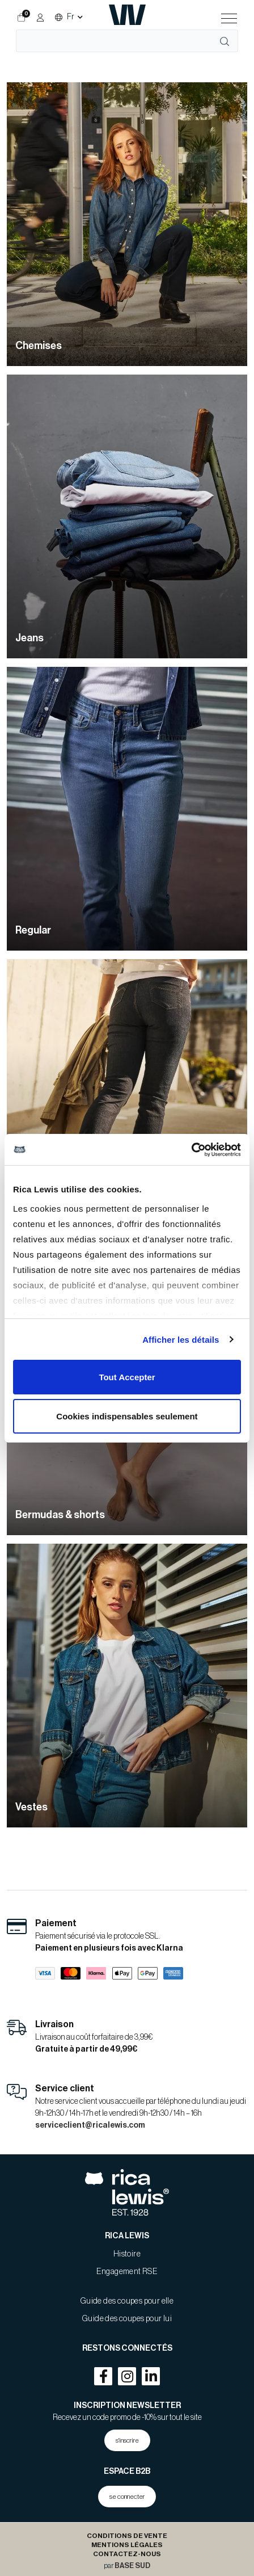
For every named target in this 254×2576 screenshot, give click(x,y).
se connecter (127, 2496)
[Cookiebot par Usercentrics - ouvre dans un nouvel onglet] (191, 1149)
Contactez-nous (127, 2553)
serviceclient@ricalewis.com (90, 2125)
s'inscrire (127, 2440)
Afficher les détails (180, 1339)
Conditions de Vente (127, 2535)
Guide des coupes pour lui (127, 2319)
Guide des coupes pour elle (127, 2301)
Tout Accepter (127, 1377)
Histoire (127, 2254)
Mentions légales (127, 2544)
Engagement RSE (127, 2272)
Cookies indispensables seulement (126, 1416)
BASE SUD (132, 2565)
